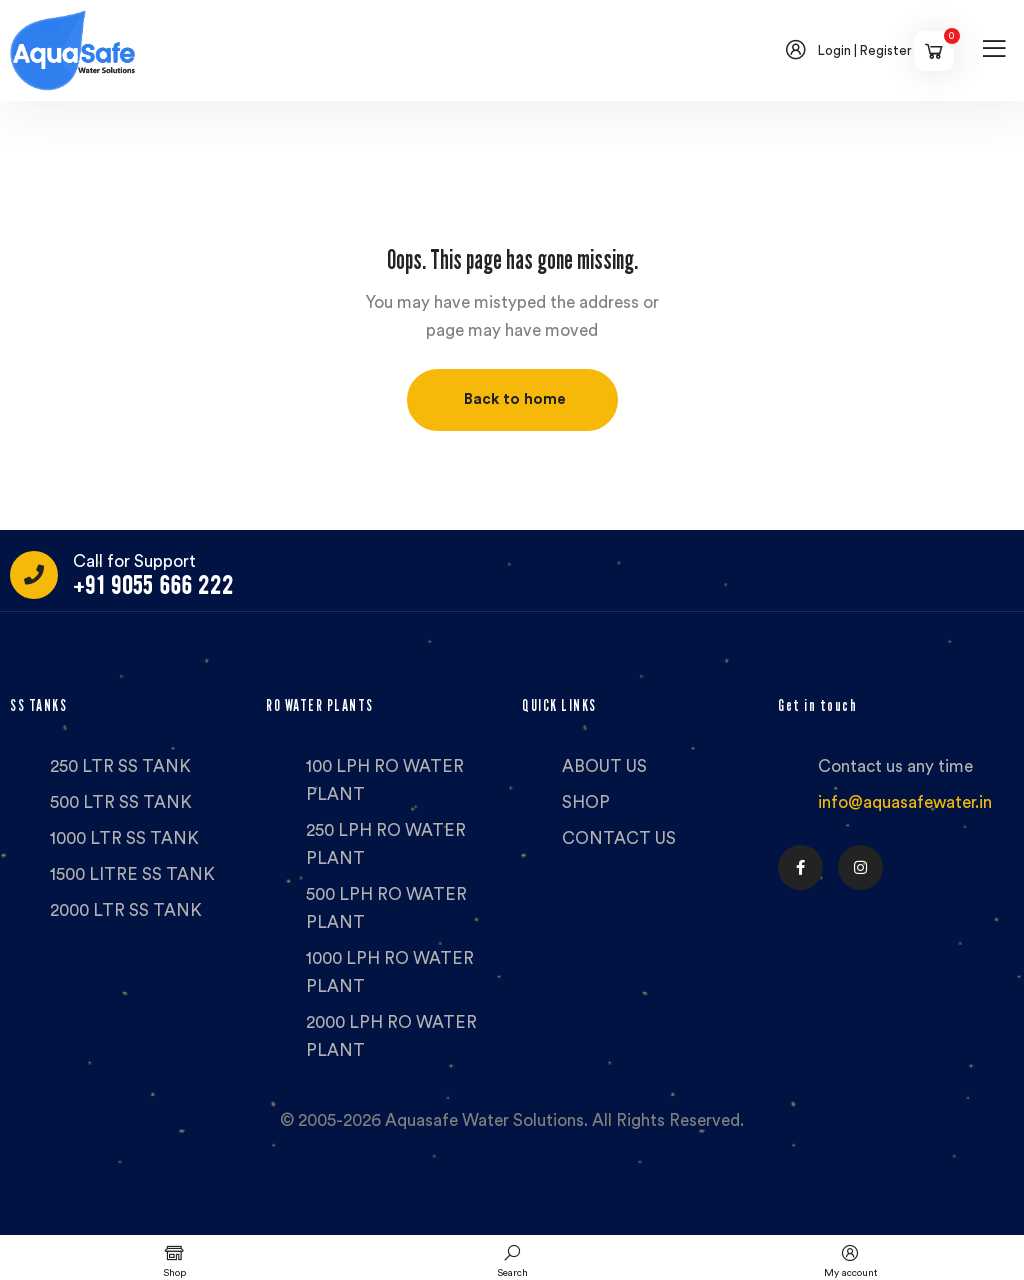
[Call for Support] (34, 575)
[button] (512, 400)
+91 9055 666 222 (153, 585)
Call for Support (134, 561)
